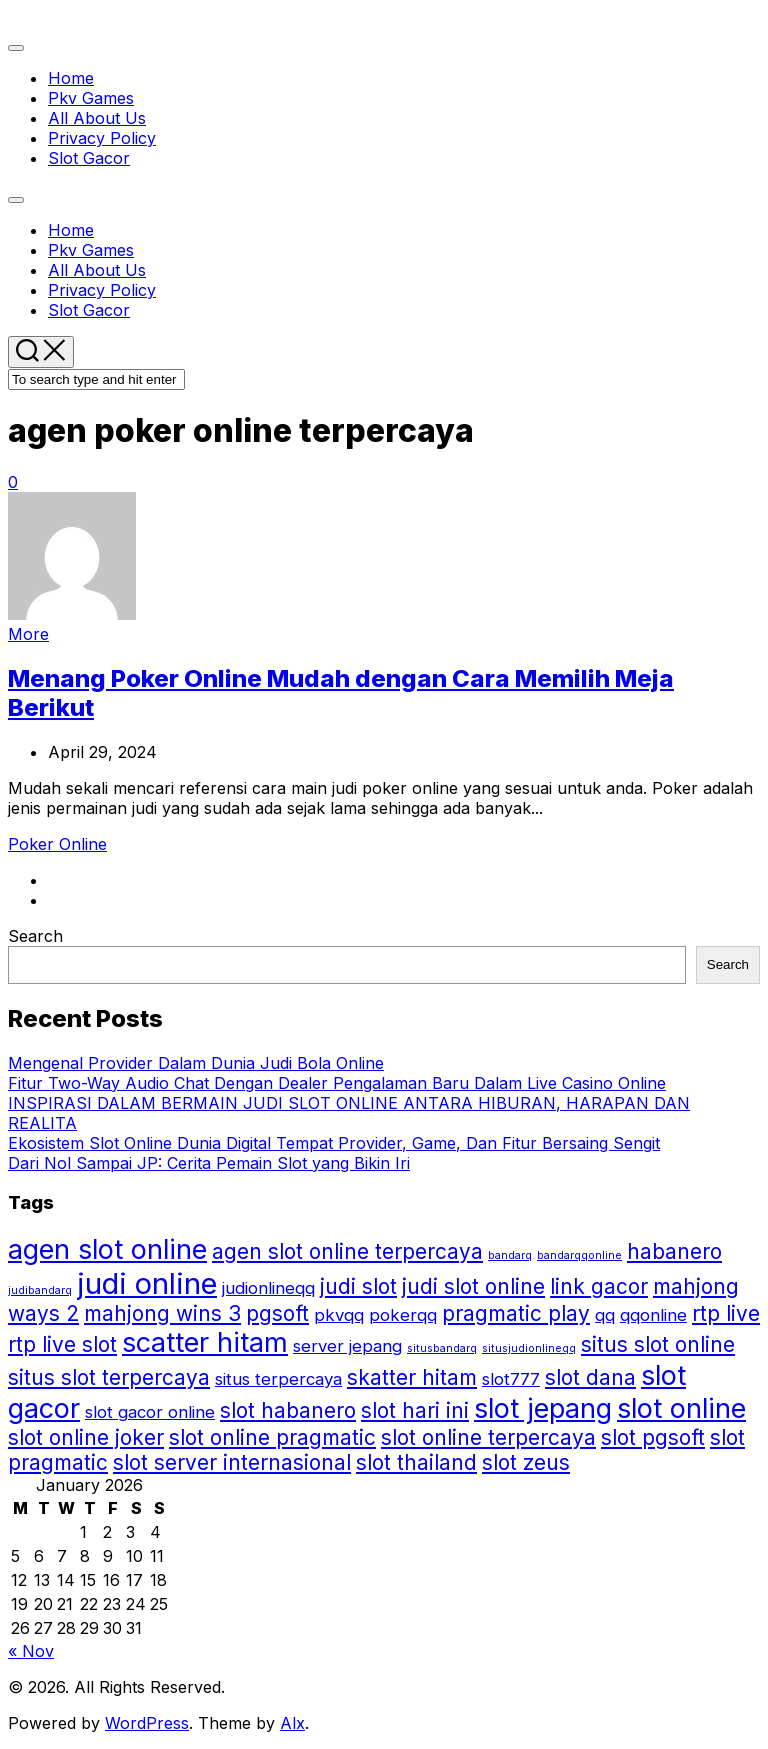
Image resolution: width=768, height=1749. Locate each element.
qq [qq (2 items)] (605, 1315)
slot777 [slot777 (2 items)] (511, 1379)
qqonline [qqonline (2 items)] (653, 1315)
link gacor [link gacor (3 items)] (599, 1286)
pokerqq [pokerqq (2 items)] (403, 1315)
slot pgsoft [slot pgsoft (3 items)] (653, 1437)
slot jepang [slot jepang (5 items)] (543, 1408)
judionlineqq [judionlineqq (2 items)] (268, 1288)
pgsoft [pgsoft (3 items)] (277, 1313)
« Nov (31, 1651)
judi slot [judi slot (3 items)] (358, 1286)
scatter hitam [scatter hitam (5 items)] (205, 1342)
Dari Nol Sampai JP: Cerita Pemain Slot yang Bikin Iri (209, 1163)
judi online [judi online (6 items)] (147, 1283)
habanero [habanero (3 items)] (674, 1251)
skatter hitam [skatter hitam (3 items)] (412, 1377)
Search (35, 936)
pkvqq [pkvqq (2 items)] (339, 1315)
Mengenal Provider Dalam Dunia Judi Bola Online (196, 1063)
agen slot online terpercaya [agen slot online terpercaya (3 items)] (347, 1251)
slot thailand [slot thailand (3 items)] (416, 1462)
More (28, 634)
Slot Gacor (89, 158)
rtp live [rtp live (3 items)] (726, 1313)
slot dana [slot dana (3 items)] (590, 1377)
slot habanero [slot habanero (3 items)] (288, 1410)
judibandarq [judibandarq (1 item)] (40, 1290)
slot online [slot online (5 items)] (681, 1408)
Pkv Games (91, 98)
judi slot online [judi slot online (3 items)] (473, 1286)
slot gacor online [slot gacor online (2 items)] (150, 1412)
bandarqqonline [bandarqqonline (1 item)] (579, 1255)
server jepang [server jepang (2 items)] (347, 1346)
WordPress (147, 1723)
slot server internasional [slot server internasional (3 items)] (232, 1462)
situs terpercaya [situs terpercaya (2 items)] (278, 1379)
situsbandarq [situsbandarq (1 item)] (442, 1348)
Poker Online (57, 844)
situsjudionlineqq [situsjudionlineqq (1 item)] (529, 1348)
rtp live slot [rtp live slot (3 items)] (62, 1344)
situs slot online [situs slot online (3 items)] (658, 1344)
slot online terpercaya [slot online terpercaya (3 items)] (488, 1437)
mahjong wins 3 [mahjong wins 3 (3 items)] (162, 1313)
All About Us (97, 118)
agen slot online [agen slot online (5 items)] (107, 1249)
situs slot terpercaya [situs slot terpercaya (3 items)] (109, 1377)
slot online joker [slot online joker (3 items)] (86, 1437)
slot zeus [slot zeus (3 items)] (526, 1462)
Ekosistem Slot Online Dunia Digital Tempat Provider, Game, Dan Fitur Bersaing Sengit (334, 1143)
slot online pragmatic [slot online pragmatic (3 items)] (272, 1437)
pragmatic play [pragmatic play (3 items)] (516, 1313)
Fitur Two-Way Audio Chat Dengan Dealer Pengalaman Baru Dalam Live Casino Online (337, 1083)
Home (71, 78)
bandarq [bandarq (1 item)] (510, 1255)
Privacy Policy (102, 138)
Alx (292, 1723)
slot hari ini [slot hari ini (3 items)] (415, 1410)
